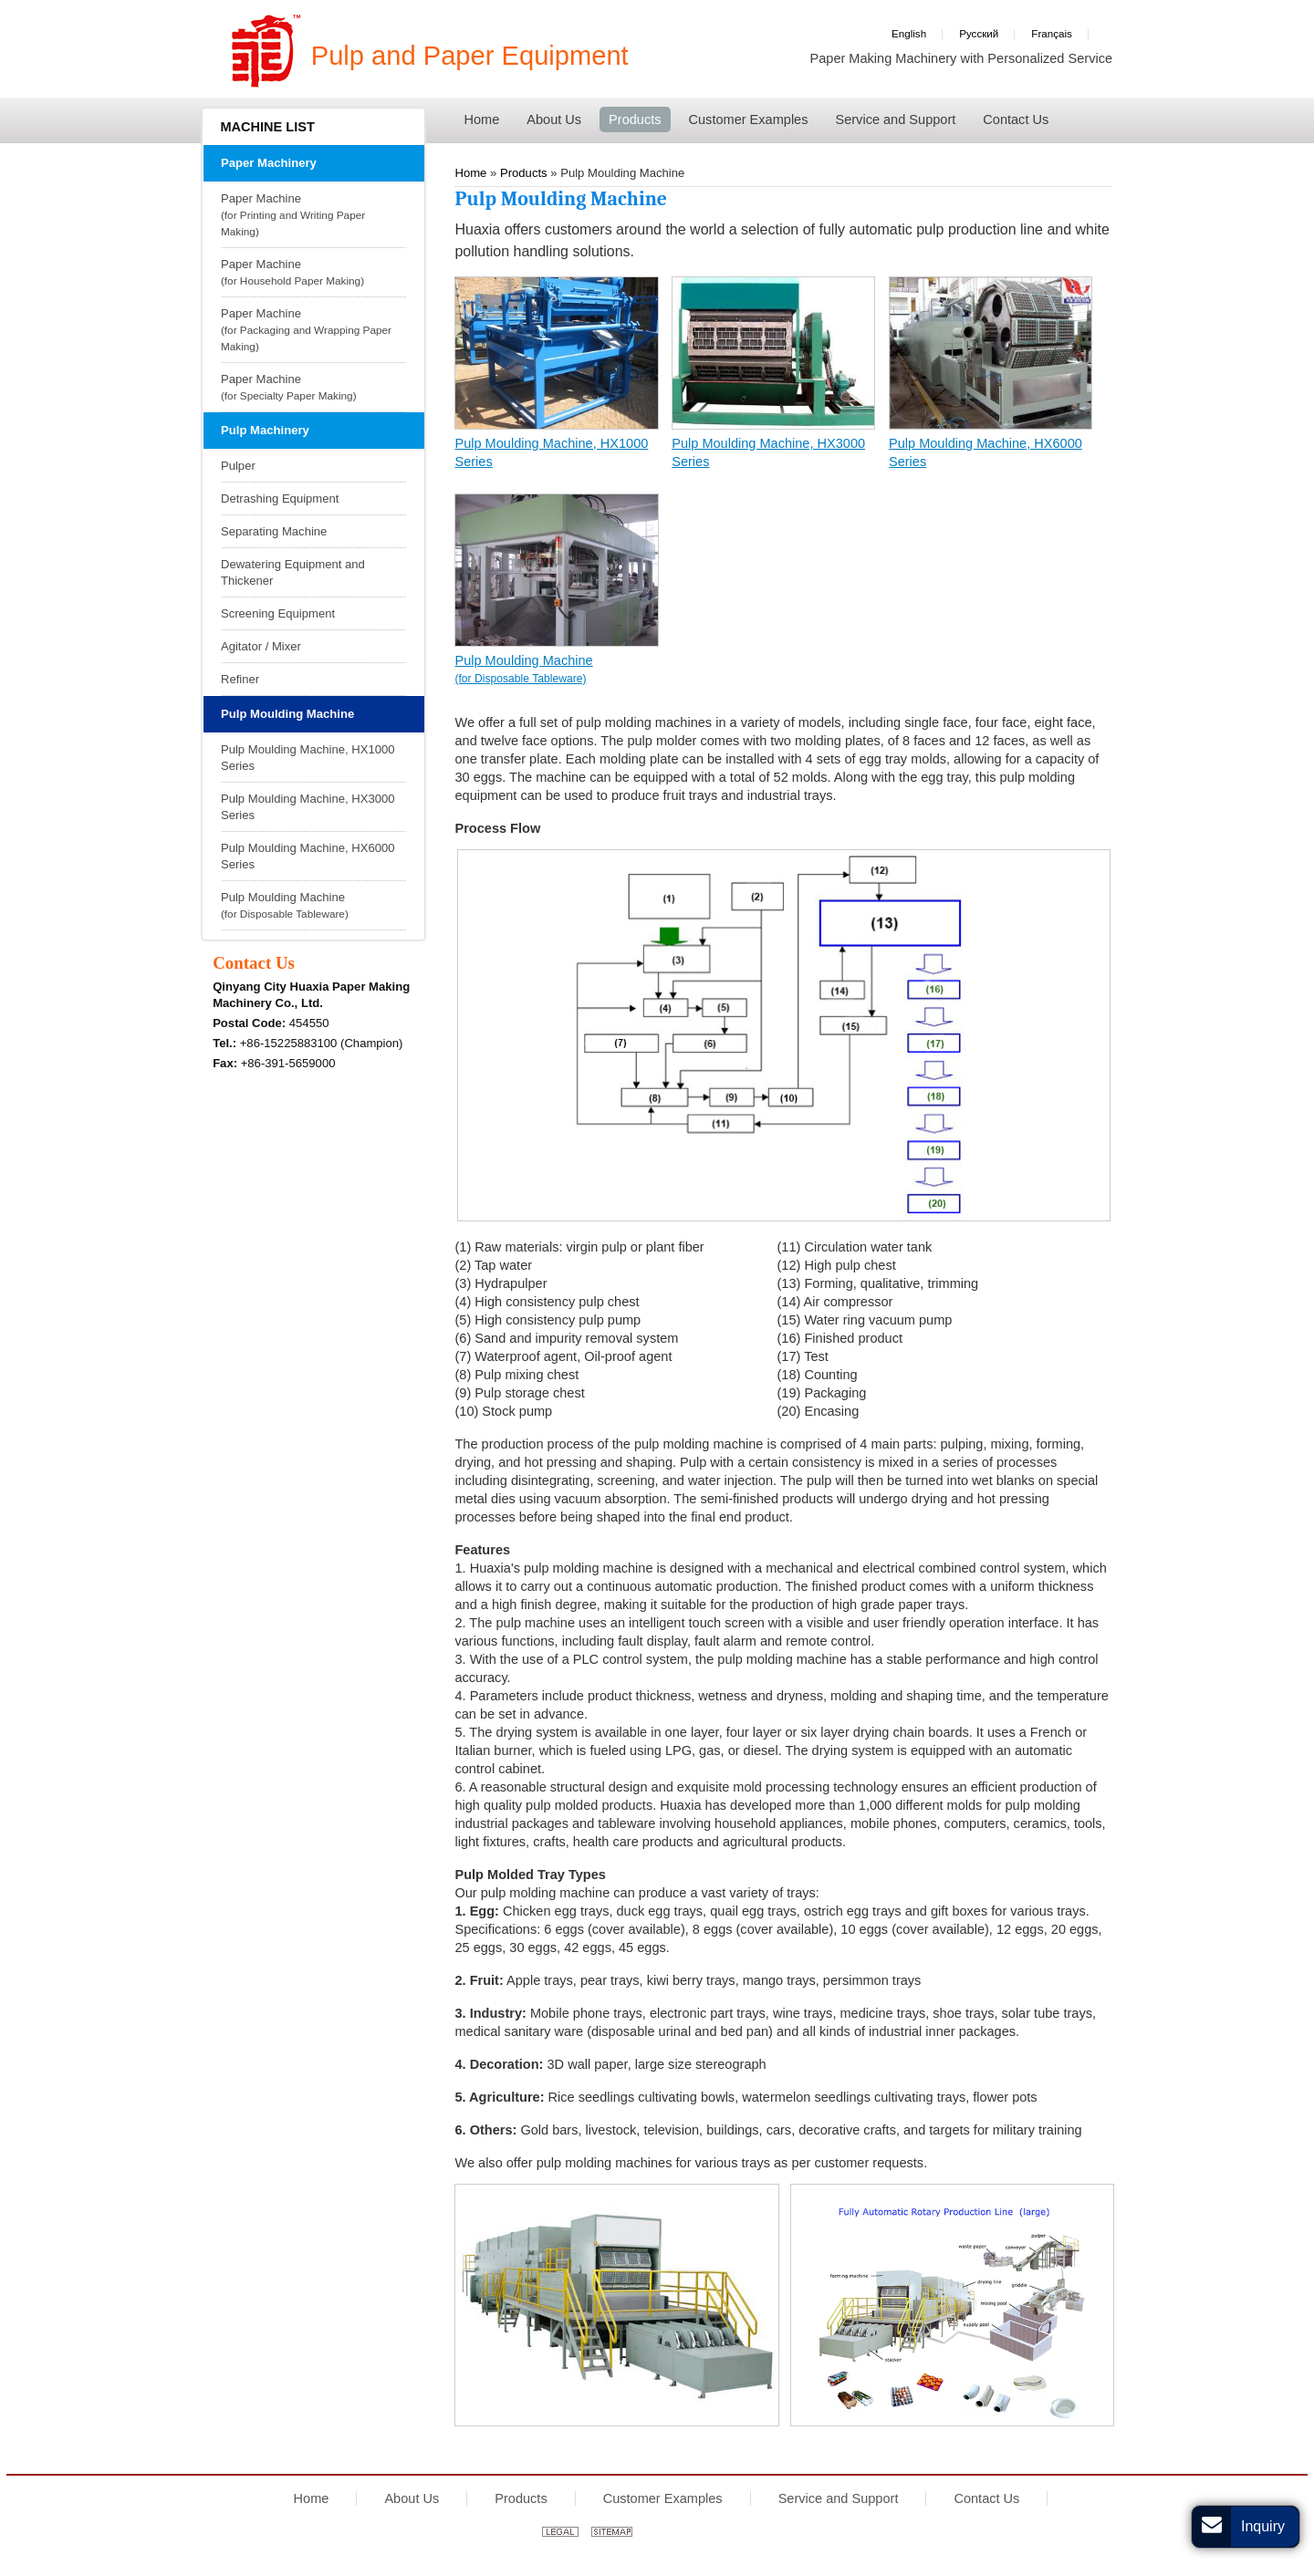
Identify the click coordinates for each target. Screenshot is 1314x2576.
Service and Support (838, 2498)
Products (521, 2498)
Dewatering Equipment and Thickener (293, 572)
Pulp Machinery (265, 430)
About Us (411, 2498)
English (909, 33)
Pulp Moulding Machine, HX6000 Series (985, 452)
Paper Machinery (269, 163)
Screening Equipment (278, 613)
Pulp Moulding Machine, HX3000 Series (768, 452)
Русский (978, 33)
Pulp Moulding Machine (556, 670)
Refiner (240, 679)
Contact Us (254, 962)
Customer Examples (663, 2498)
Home (311, 2498)
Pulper (238, 466)
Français (1051, 33)
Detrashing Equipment (280, 498)
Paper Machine (311, 216)
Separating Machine (274, 531)
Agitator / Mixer (261, 646)
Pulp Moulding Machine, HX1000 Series (551, 452)
